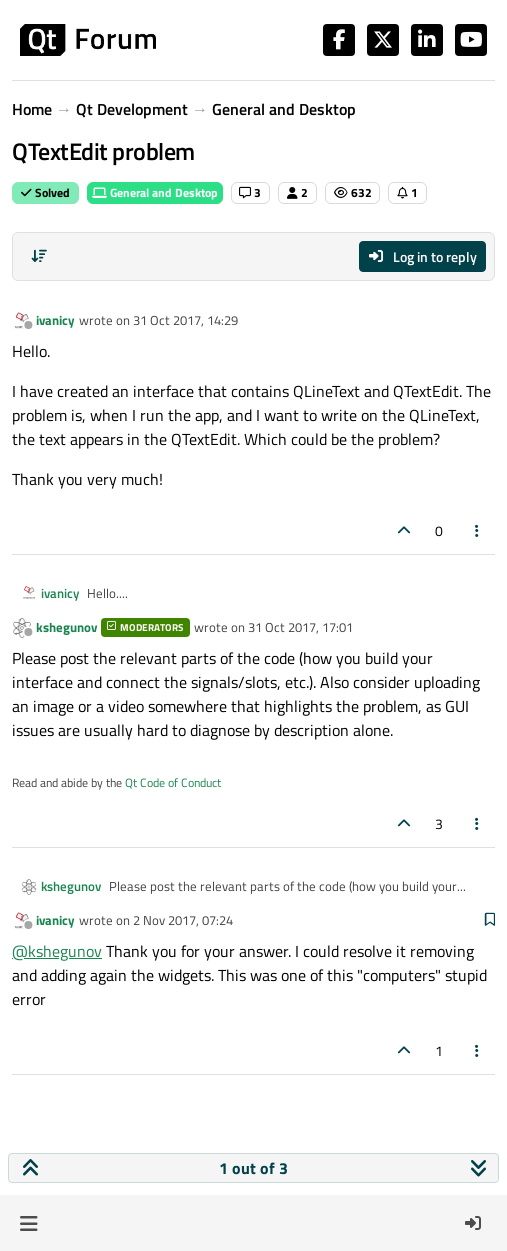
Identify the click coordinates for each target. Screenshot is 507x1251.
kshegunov (66, 627)
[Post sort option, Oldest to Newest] (39, 256)
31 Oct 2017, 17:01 (300, 627)
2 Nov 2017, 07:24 (183, 920)
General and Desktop (155, 192)
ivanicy (55, 320)
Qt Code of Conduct (173, 782)
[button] (28, 1223)
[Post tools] (478, 530)
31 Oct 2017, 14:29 (185, 320)
